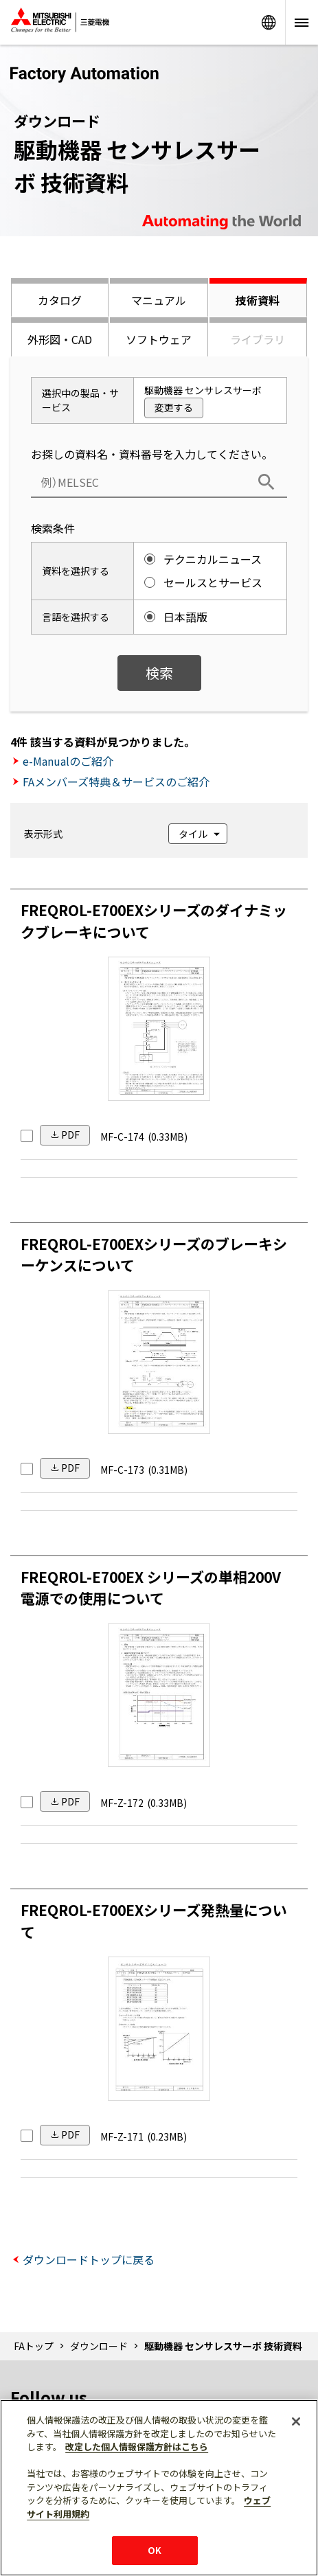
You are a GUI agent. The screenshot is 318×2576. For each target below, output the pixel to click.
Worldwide (268, 22)
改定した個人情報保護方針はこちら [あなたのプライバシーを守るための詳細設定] (136, 2446)
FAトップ (34, 2346)
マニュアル (158, 300)
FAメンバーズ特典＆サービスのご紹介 (116, 781)
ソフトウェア (159, 339)
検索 (159, 673)
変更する (174, 407)
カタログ (60, 300)
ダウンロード (99, 2346)
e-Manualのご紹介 (68, 761)
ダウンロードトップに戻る (89, 2259)
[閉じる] (296, 2421)
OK (154, 2550)
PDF (70, 1134)
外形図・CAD (59, 339)
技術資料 (258, 300)
